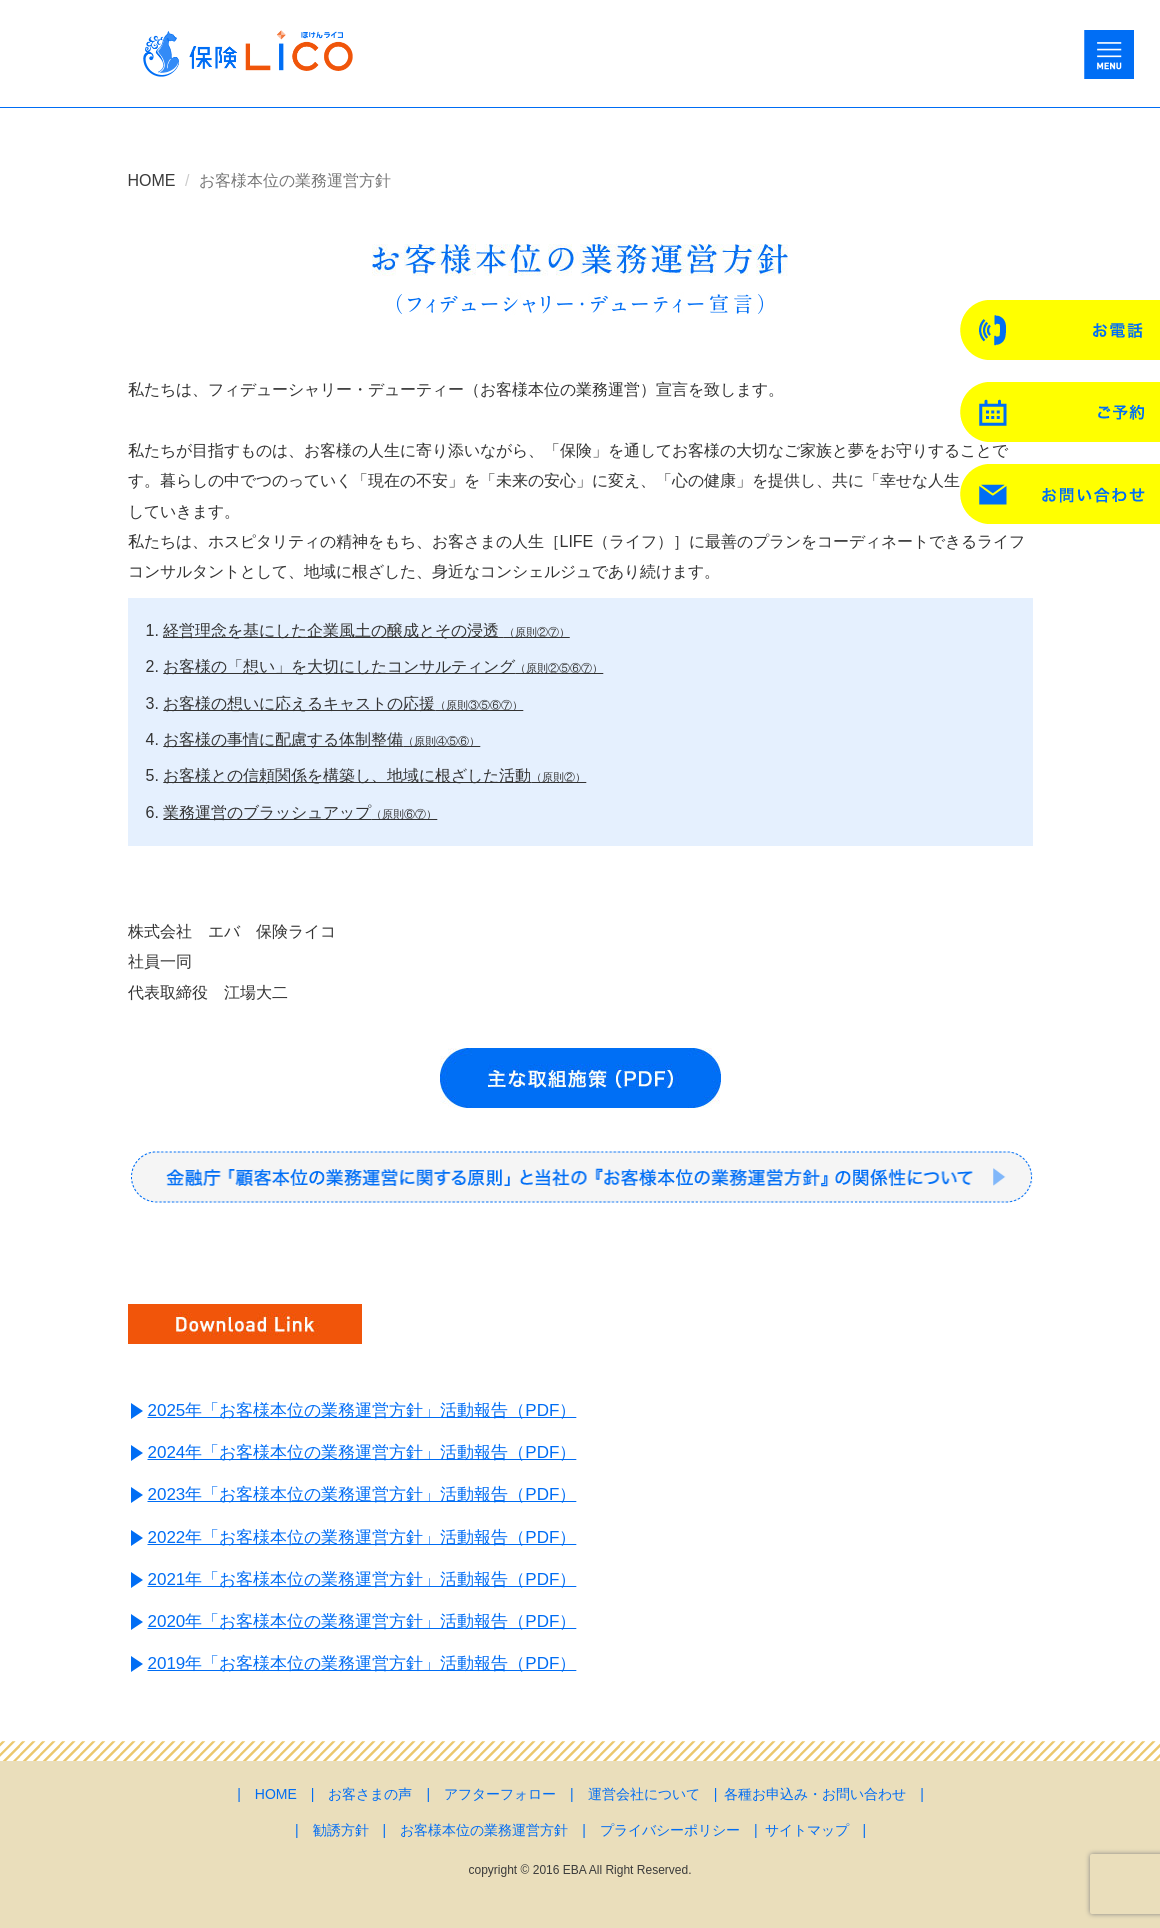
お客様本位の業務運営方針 (484, 1830)
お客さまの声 (370, 1794)
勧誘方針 (341, 1830)
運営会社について (644, 1794)
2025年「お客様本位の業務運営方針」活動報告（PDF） (362, 1410)
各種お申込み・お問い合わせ (815, 1794)
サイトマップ (807, 1830)
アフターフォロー (500, 1794)
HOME (152, 180)
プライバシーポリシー (670, 1830)
